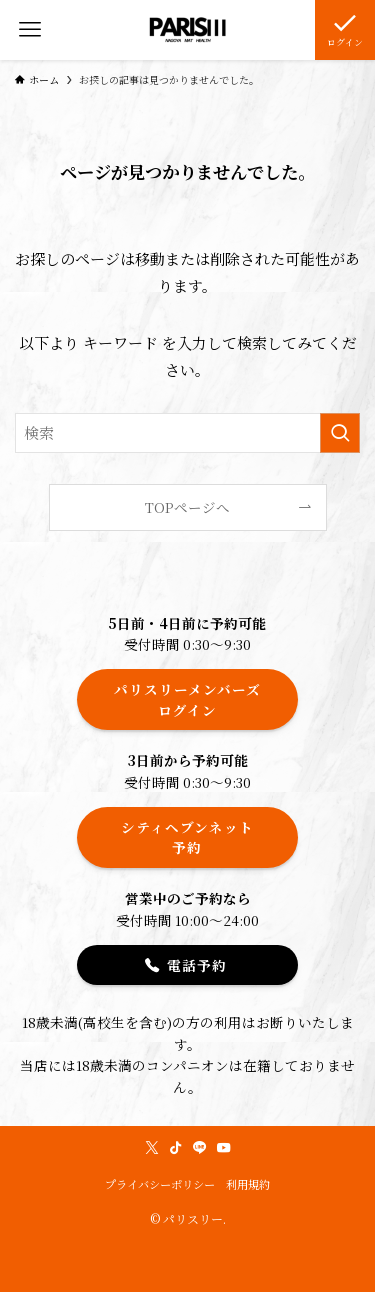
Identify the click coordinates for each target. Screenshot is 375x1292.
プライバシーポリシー (160, 1184)
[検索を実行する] (340, 433)
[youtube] (224, 1148)
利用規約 (248, 1184)
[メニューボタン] (30, 30)
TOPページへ (187, 507)
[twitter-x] (152, 1148)
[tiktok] (176, 1148)
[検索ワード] (187, 433)
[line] (200, 1148)
